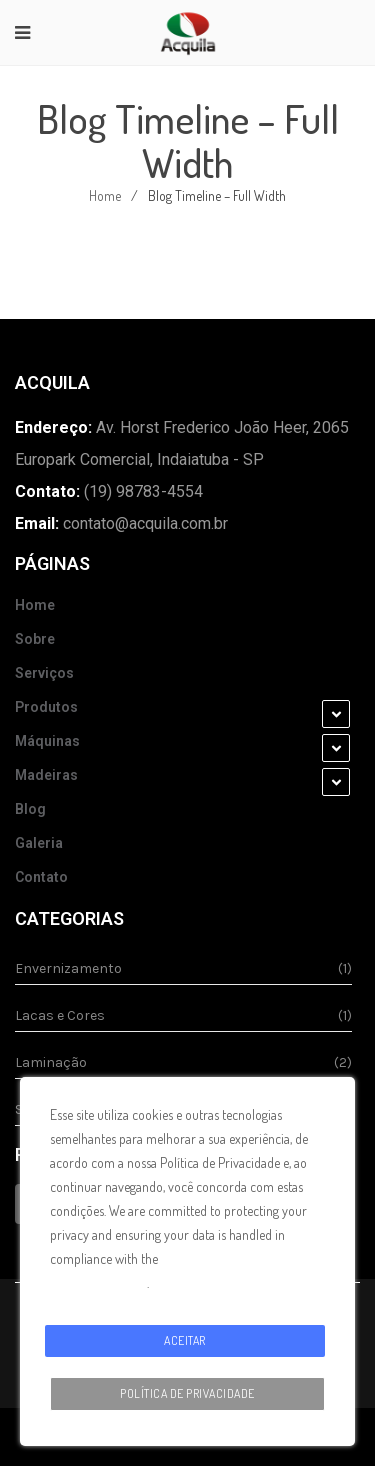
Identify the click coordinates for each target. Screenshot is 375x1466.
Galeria (39, 843)
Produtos (46, 707)
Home (105, 195)
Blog (30, 809)
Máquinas (47, 741)
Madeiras (46, 775)
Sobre (35, 639)
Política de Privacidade (187, 1393)
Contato (41, 877)
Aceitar (185, 1340)
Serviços (44, 673)
